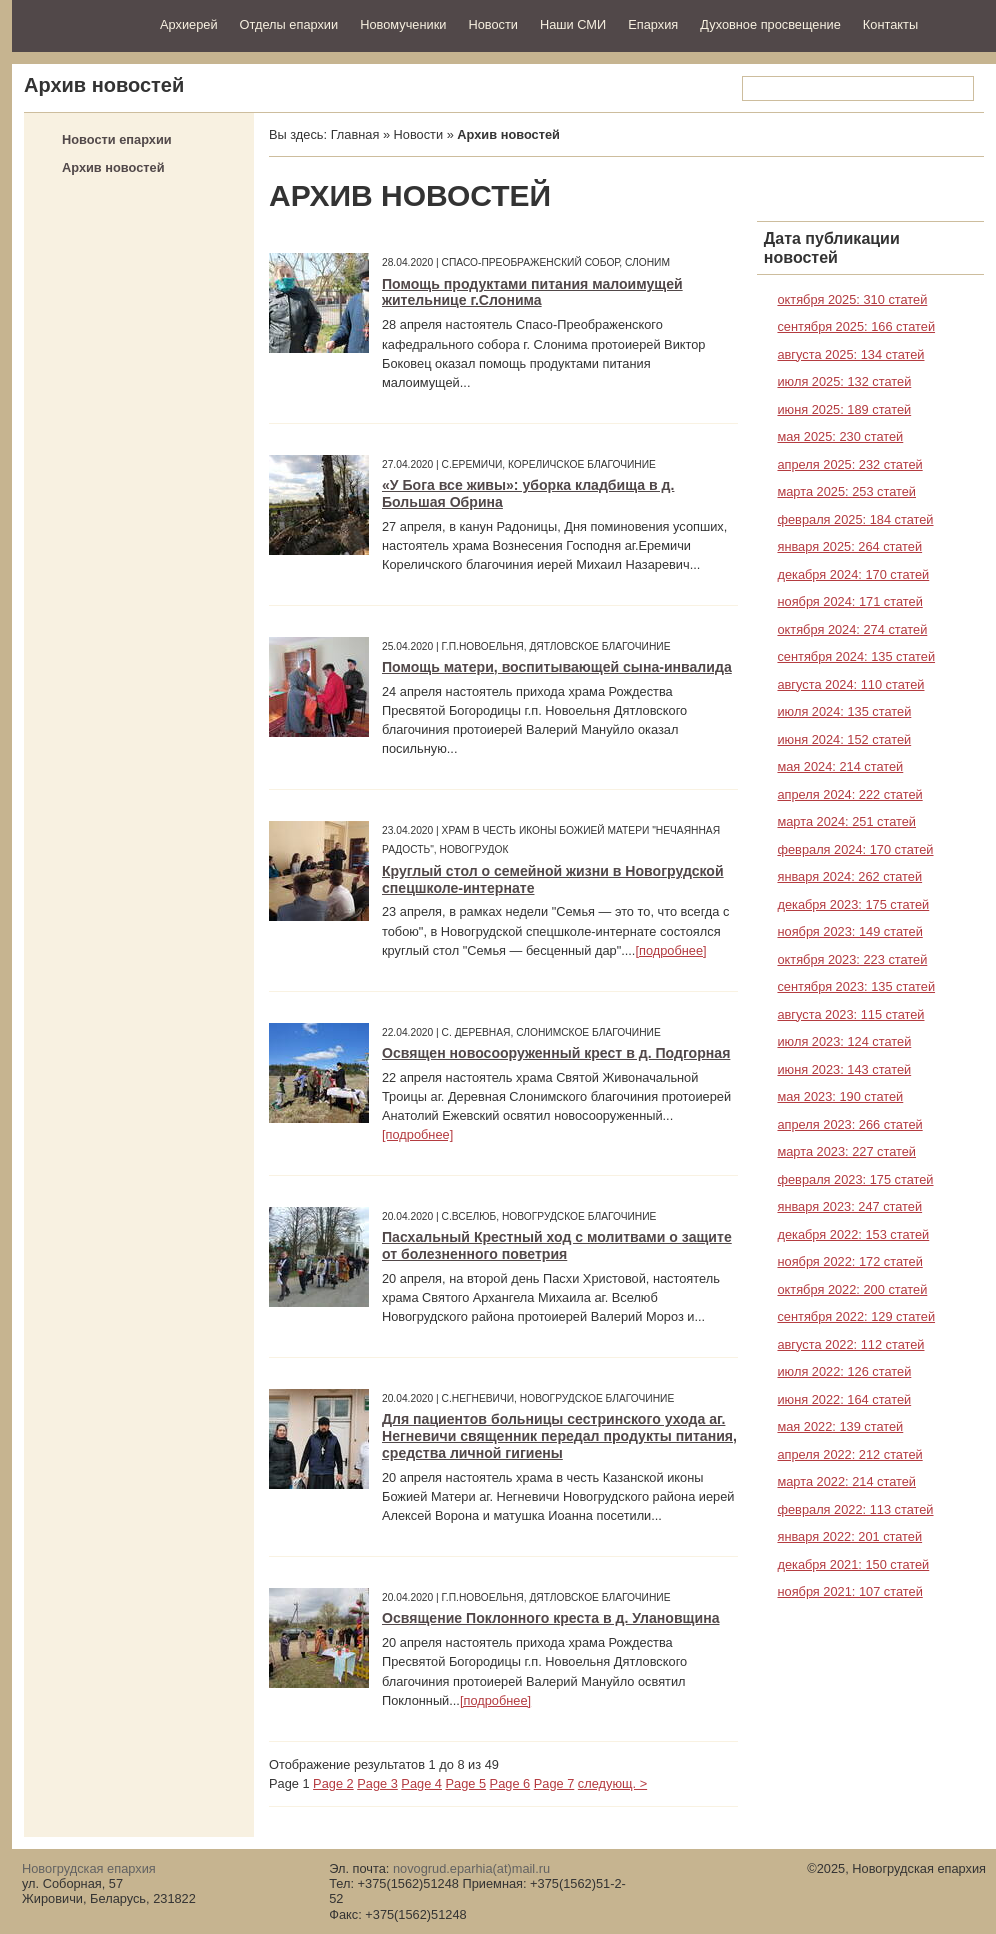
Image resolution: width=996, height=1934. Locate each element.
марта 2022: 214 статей (846, 1481)
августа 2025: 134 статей (850, 354)
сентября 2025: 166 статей (856, 326)
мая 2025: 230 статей (840, 436)
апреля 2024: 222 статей (849, 794)
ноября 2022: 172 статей (849, 1261)
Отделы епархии (289, 24)
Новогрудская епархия (79, 23)
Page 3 (377, 1783)
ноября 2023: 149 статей (849, 931)
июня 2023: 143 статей (844, 1069)
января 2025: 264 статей (849, 546)
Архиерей (189, 24)
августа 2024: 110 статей (850, 684)
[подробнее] (670, 950)
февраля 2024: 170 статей (855, 849)
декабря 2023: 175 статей (853, 904)
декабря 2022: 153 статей (853, 1234)
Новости (493, 24)
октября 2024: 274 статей (852, 629)
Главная (355, 134)
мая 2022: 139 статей (840, 1426)
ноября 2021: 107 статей (849, 1591)
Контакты (890, 24)
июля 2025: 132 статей (844, 381)
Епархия (653, 24)
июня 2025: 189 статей (844, 409)
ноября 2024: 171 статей (849, 601)
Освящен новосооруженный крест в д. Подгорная (556, 1053)
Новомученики (403, 24)
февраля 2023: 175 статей (855, 1179)
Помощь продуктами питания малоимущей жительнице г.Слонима (532, 292)
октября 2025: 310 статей (852, 299)
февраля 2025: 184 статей (855, 519)
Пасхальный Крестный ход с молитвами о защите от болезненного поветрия (557, 1245)
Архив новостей (113, 167)
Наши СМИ (573, 24)
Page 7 (554, 1783)
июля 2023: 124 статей (844, 1041)
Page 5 (465, 1783)
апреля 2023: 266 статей (849, 1124)
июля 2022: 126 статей (844, 1371)
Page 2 (333, 1783)
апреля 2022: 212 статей (849, 1454)
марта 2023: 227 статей (846, 1151)
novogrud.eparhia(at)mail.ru (471, 1868)
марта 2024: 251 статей (846, 821)
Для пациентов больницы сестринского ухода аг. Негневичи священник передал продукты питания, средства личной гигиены (559, 1436)
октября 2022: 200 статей (852, 1289)
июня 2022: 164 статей (844, 1399)
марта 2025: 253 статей (846, 491)
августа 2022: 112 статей (850, 1344)
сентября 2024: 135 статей (856, 656)
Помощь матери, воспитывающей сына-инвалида (557, 667)
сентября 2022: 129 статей (856, 1316)
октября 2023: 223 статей (852, 959)
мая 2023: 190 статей (840, 1096)
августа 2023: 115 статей (850, 1014)
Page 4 (421, 1783)
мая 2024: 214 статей (840, 766)
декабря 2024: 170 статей (853, 574)
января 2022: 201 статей (849, 1536)
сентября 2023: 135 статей (856, 986)
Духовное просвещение (770, 24)
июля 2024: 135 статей (844, 711)
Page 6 (510, 1783)
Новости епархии (117, 139)
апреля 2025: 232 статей (849, 464)
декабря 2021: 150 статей (853, 1564)
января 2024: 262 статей (849, 876)
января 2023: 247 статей (849, 1206)
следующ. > (612, 1783)
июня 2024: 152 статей (844, 739)
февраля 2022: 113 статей (855, 1509)
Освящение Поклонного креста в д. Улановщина (551, 1618)
